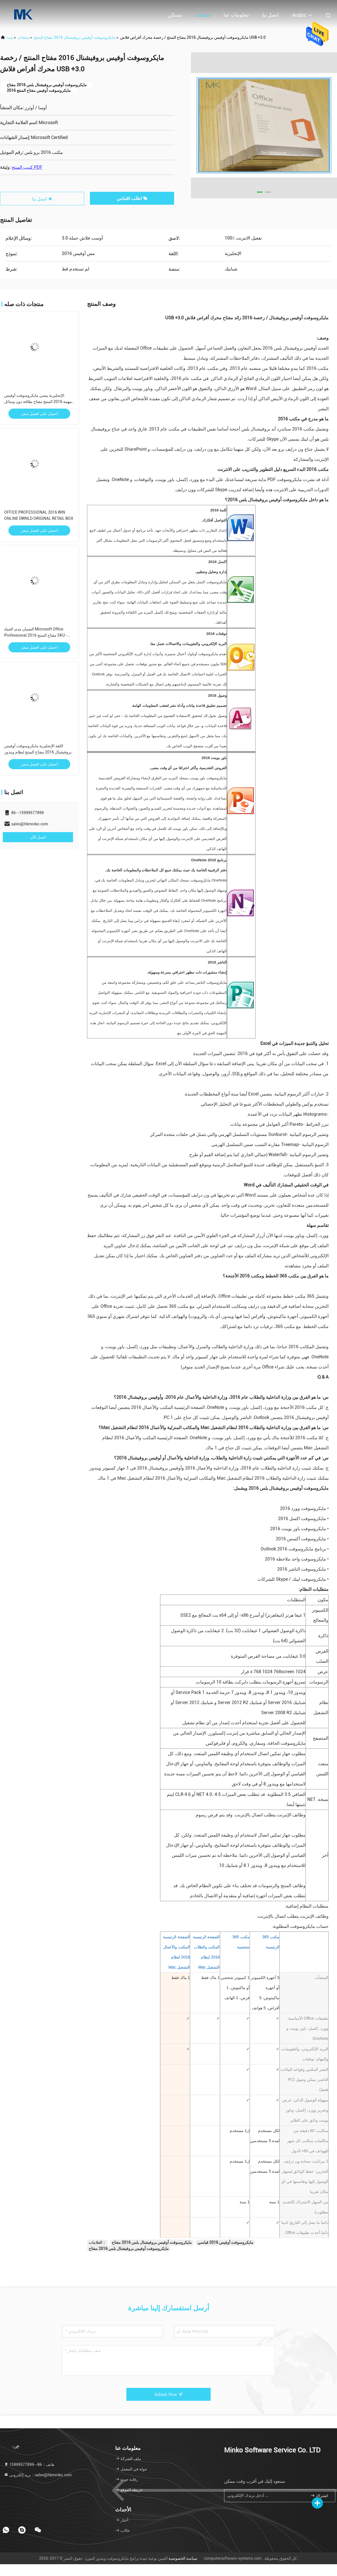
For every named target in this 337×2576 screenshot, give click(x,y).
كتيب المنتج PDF (27, 167)
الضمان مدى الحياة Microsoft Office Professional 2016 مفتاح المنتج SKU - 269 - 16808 (35, 635)
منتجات (202, 15)
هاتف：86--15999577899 (29, 2464)
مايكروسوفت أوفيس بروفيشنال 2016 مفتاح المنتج (75, 37)
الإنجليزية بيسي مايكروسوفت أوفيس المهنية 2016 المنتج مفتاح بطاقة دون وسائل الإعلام (39, 401)
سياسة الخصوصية (182, 2558)
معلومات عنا (236, 15)
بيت (10, 37)
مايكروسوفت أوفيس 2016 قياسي (225, 2242)
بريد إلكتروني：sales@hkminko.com (38, 2475)
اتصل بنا (270, 15)
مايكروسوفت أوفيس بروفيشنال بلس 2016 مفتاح (152, 2242)
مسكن (175, 15)
